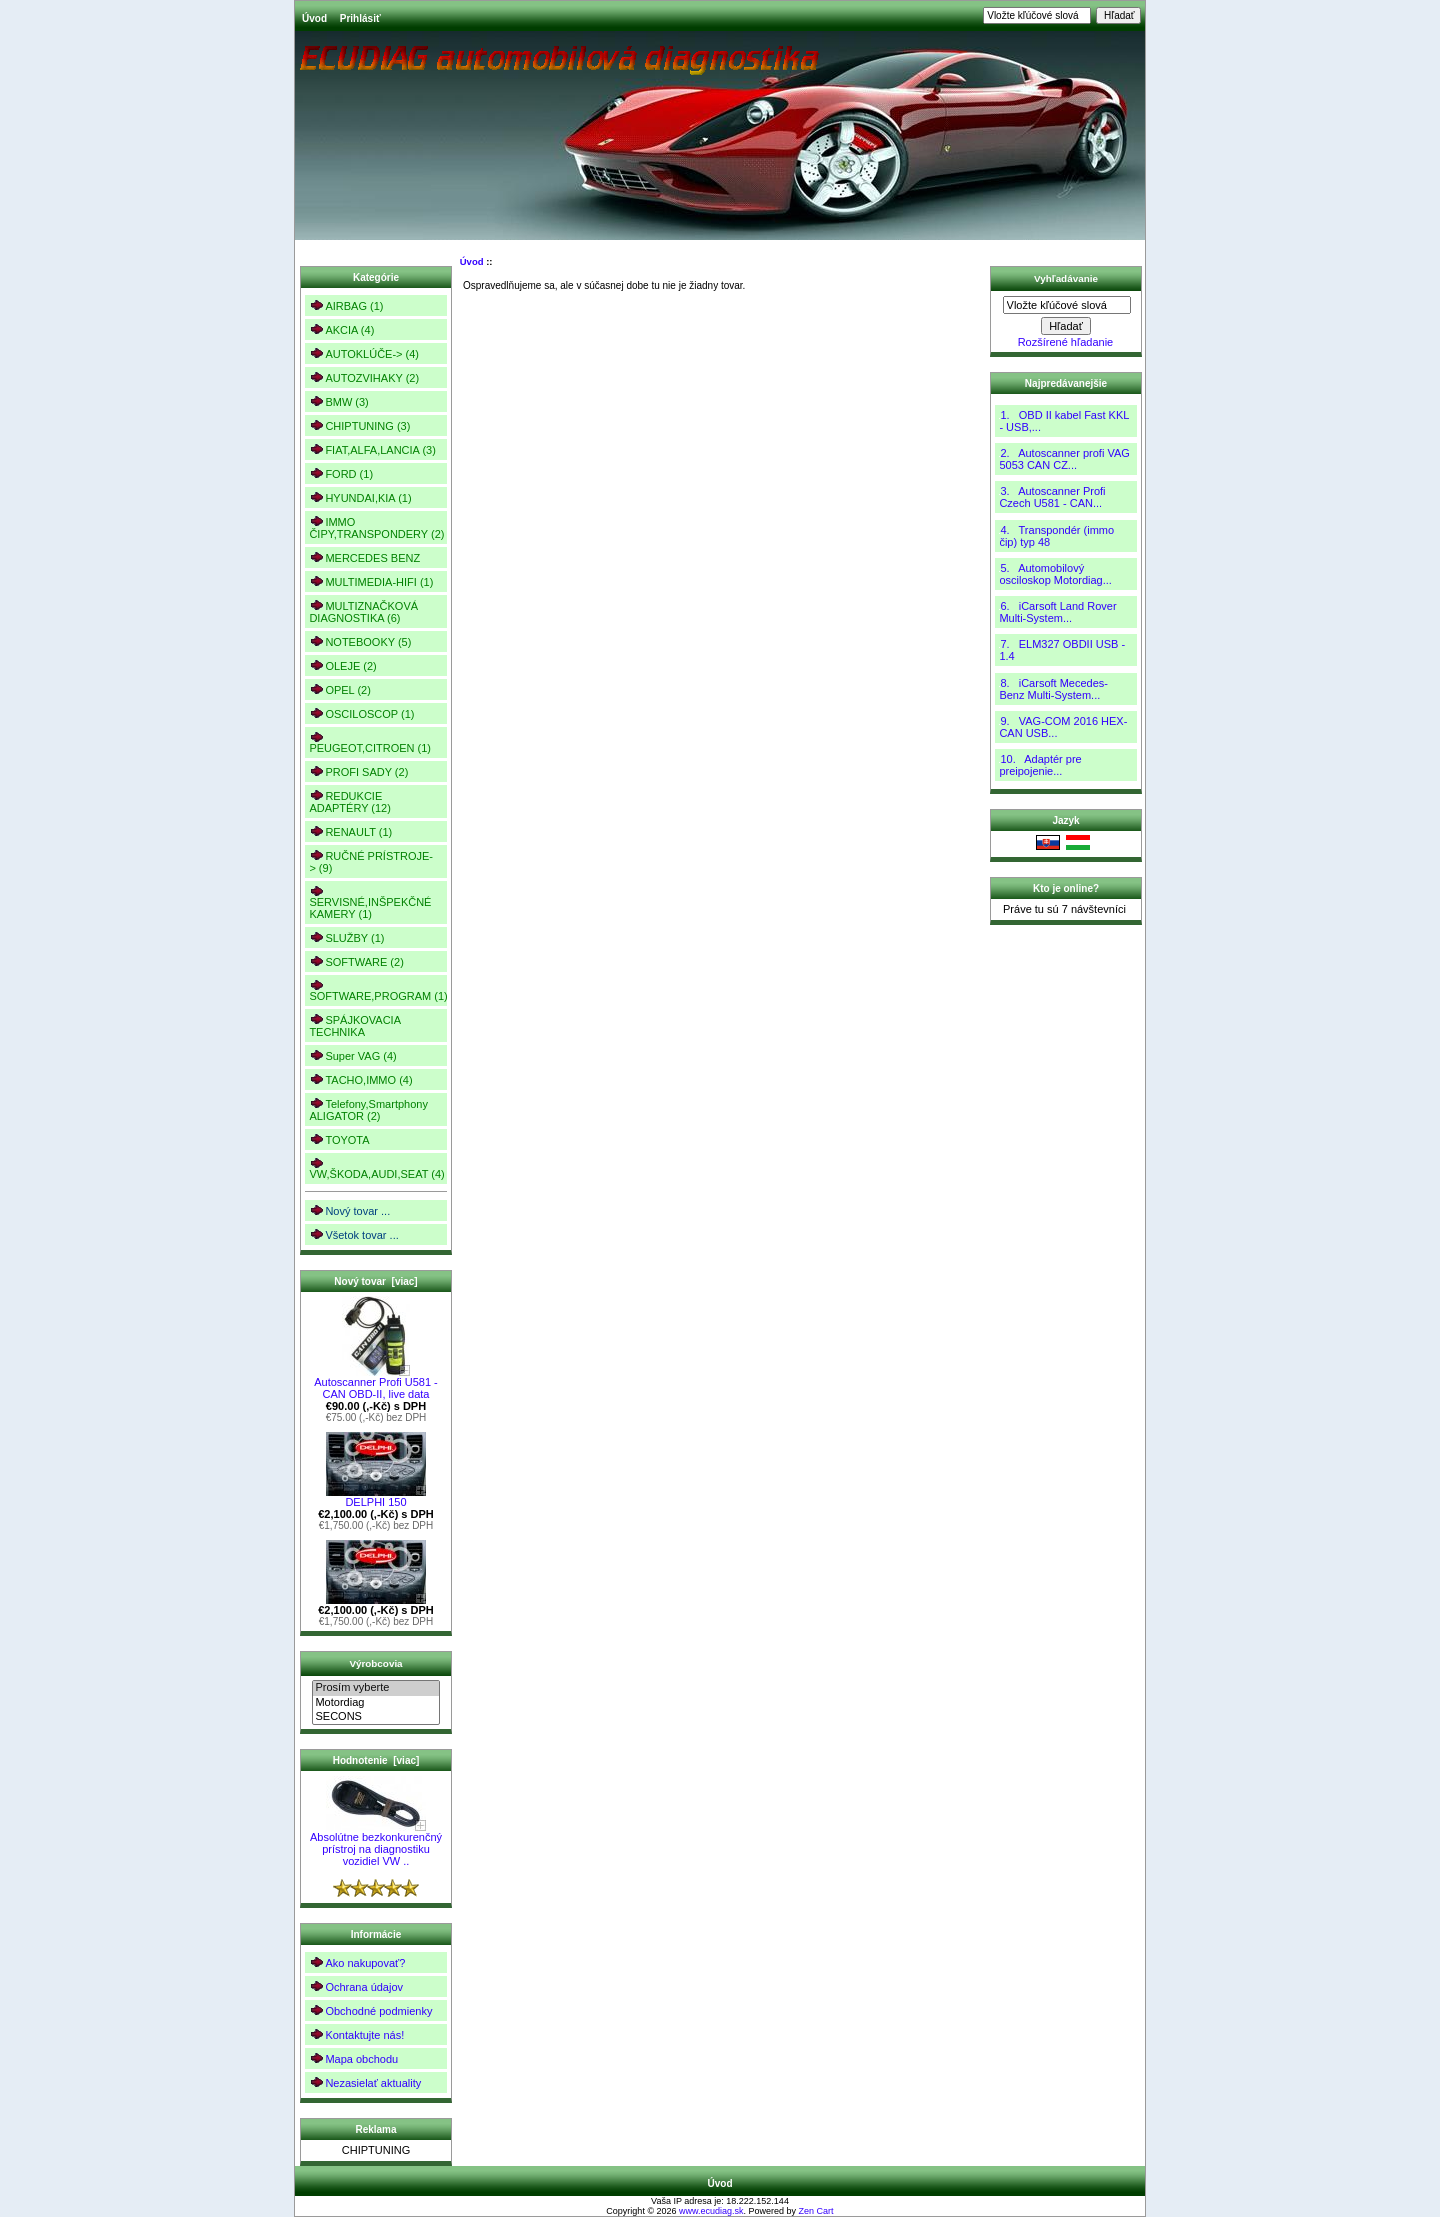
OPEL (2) (339, 689)
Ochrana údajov (356, 1986)
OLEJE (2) (342, 665)
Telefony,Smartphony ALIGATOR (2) (368, 1109)
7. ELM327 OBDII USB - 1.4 (1062, 650)
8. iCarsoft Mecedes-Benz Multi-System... (1053, 689)
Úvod (314, 18)
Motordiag (375, 1703)
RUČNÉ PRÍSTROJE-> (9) (371, 861)
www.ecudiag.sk (711, 2211)
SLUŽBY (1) (346, 937)
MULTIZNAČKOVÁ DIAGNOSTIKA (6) (363, 611)
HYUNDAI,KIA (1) (360, 497)
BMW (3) (338, 401)
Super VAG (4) (352, 1055)
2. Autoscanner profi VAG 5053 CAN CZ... (1064, 459)
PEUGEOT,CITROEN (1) (370, 742)
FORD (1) (341, 473)
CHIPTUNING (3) (359, 425)
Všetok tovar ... (353, 1234)
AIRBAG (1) (346, 305)
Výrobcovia (375, 1663)
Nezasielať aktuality (365, 2082)
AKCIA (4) (341, 329)
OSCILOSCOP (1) (361, 713)
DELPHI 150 (376, 1497)
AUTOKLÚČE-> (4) (364, 353)
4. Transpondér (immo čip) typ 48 (1056, 536)
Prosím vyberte (375, 1688)
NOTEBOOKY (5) (360, 641)
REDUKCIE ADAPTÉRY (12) (350, 801)
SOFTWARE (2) (356, 961)
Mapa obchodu (353, 2058)
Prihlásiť (360, 18)
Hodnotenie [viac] (376, 1760)
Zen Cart (816, 2211)
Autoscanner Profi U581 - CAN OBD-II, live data (376, 1383)
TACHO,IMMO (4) (360, 1079)
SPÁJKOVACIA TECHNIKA (355, 1025)
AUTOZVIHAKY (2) (364, 377)
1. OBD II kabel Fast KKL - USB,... (1064, 421)
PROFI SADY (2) (358, 771)
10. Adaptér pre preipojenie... (1040, 765)
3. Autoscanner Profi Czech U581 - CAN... (1052, 497)
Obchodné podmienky (370, 2010)
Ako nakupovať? (357, 1962)
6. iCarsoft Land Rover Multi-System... (1057, 612)
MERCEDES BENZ (364, 557)
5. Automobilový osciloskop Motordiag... (1055, 574)
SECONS (375, 1717)
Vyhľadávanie (1066, 278)
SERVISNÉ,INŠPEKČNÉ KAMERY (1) (370, 902)
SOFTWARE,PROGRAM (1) (377, 990)
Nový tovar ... (349, 1210)
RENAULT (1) (350, 831)
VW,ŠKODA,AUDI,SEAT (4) (376, 1168)
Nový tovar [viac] (375, 1281)
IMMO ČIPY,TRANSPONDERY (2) (376, 527)
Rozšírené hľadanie (1066, 342)
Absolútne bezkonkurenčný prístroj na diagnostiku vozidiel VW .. (376, 1844)
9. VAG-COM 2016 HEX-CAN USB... (1063, 727)
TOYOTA (339, 1139)
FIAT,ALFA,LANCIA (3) (372, 449)
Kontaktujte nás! (356, 2034)
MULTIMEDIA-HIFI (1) (371, 581)
